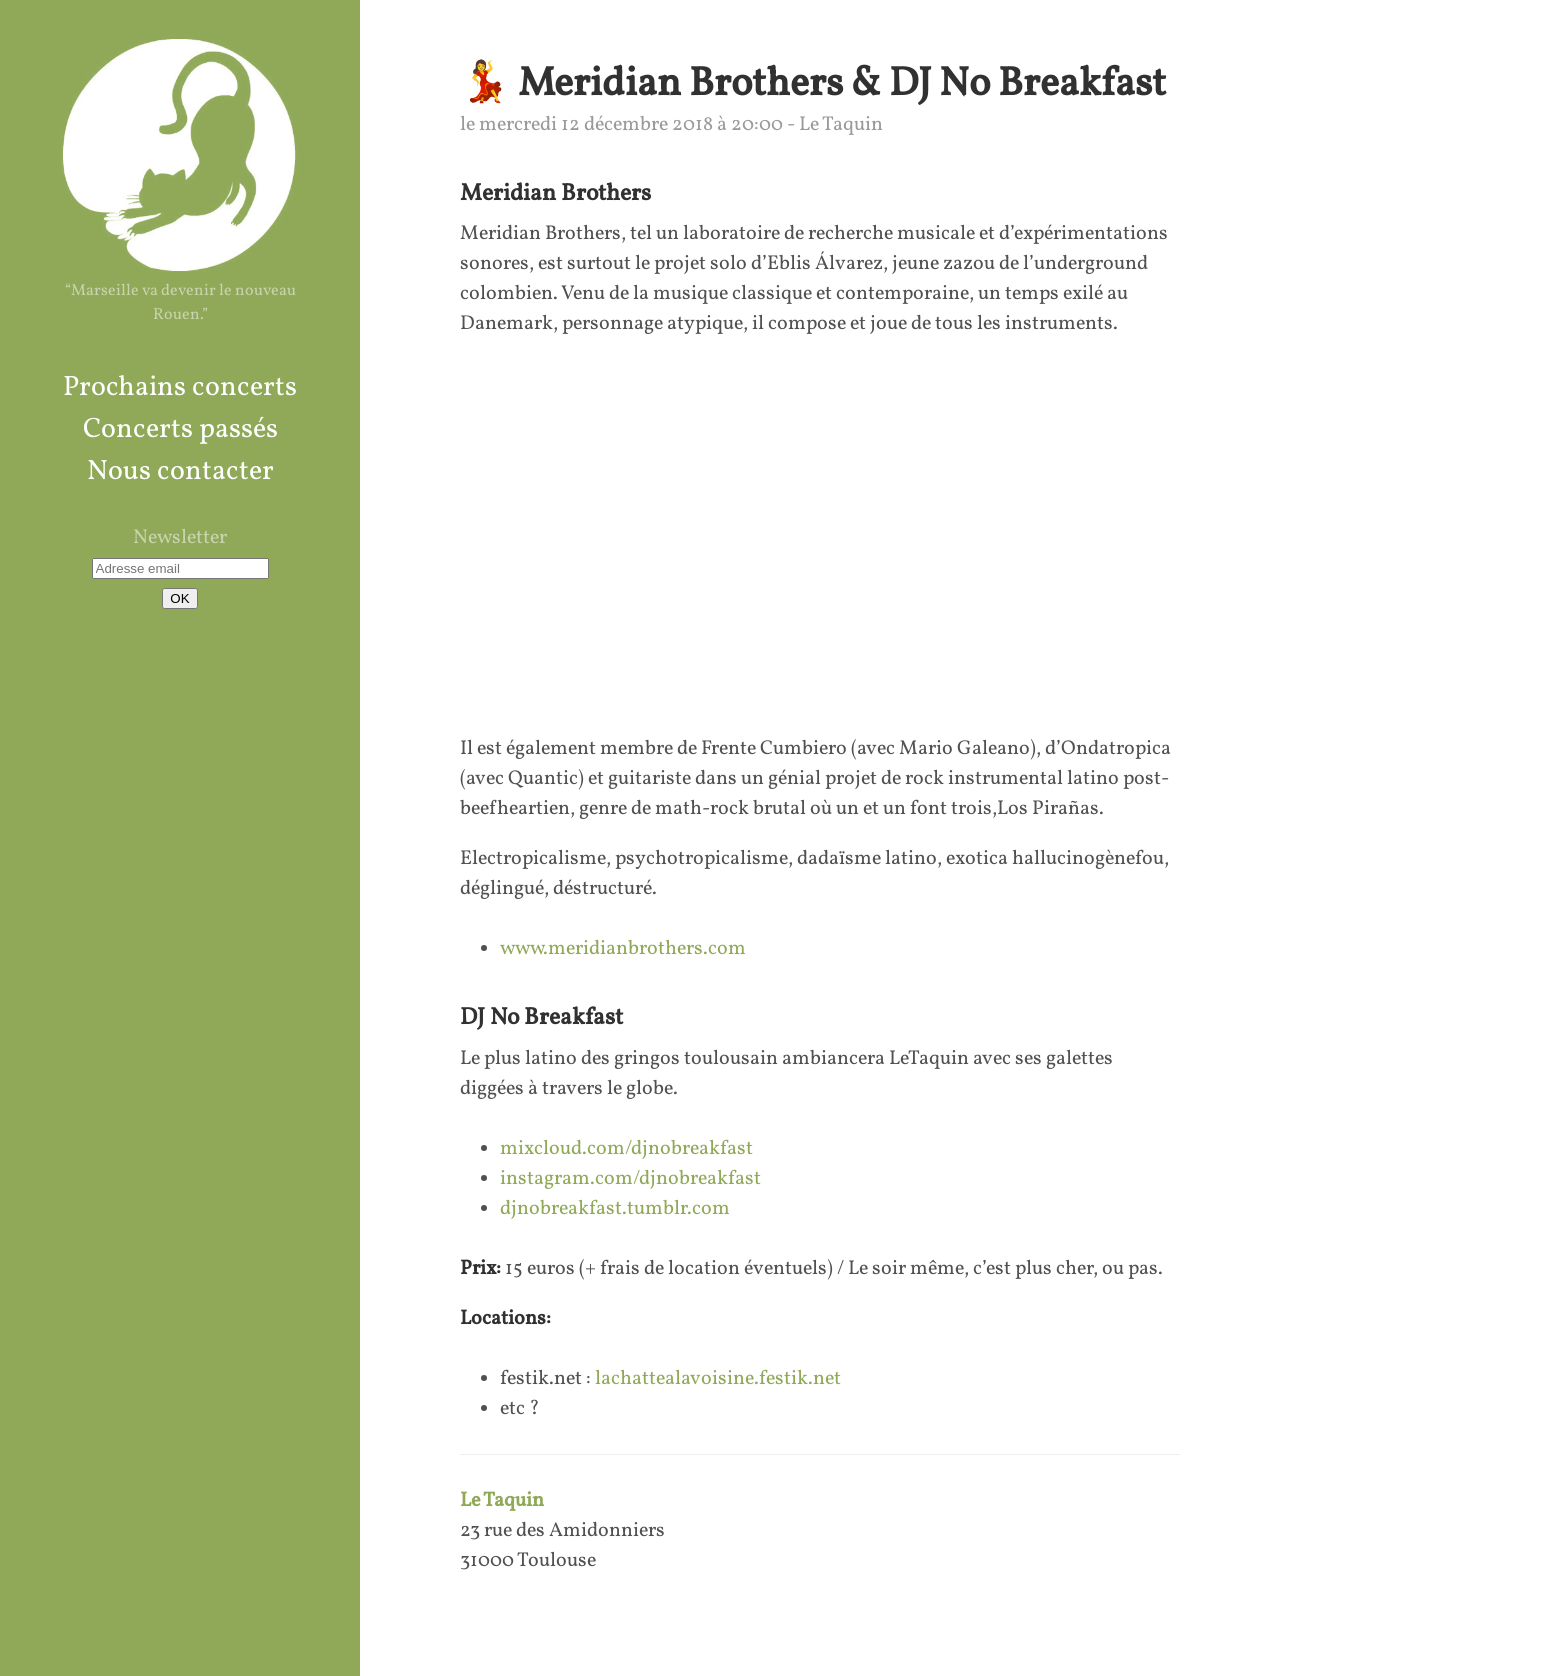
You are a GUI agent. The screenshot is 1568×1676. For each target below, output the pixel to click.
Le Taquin (502, 1501)
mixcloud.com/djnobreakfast (626, 1149)
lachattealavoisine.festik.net (718, 1379)
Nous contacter (180, 471)
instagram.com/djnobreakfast (630, 1179)
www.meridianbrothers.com (623, 949)
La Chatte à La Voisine (180, 154)
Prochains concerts (180, 387)
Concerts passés (180, 429)
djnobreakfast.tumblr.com (615, 1209)
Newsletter (180, 538)
